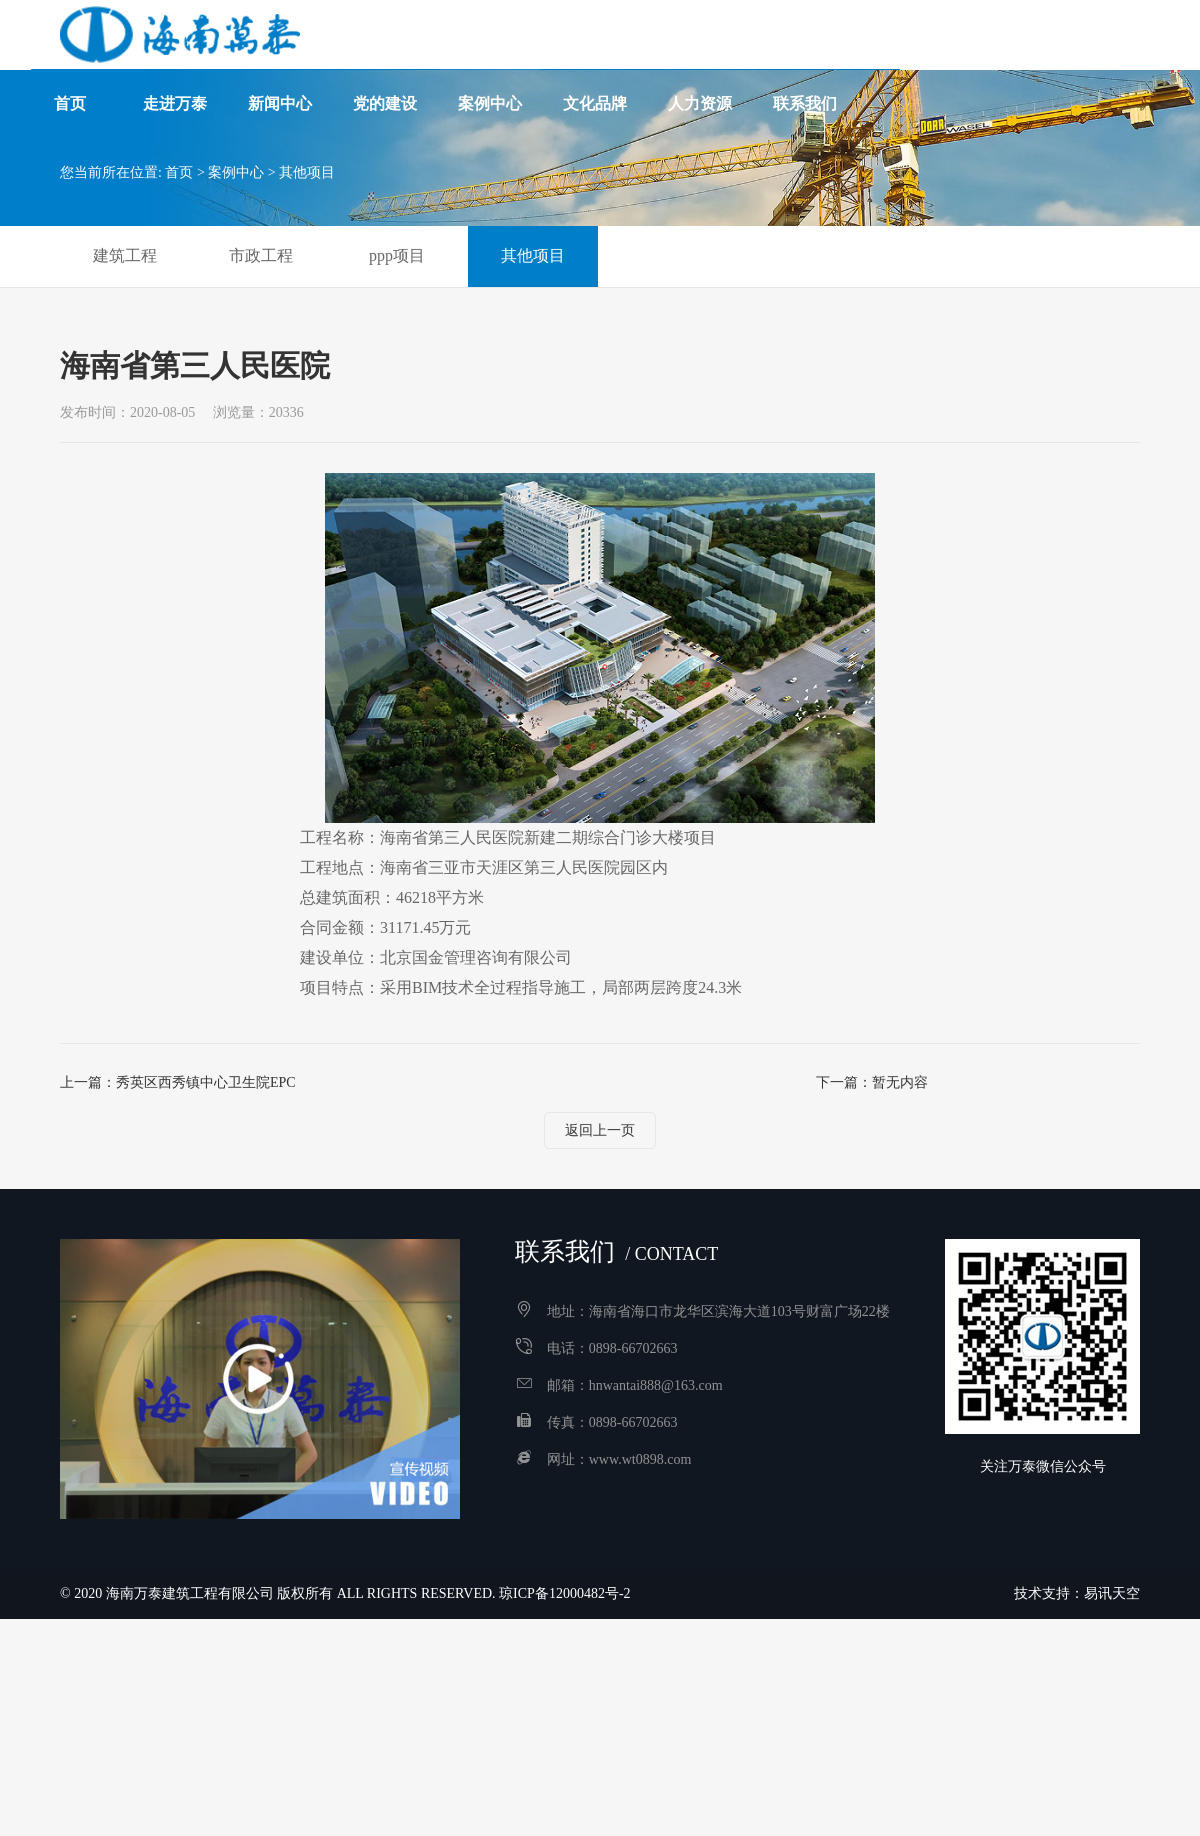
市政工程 (261, 255)
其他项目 (307, 172)
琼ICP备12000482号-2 (564, 1593)
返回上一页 (600, 1130)
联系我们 (805, 69)
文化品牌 (595, 69)
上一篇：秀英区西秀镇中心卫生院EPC (178, 1082)
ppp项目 (397, 255)
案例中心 (490, 69)
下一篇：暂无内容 (872, 1082)
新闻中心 (280, 69)
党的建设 (385, 69)
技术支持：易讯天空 (1077, 1593)
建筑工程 (125, 255)
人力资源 (700, 69)
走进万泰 (175, 69)
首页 (70, 69)
